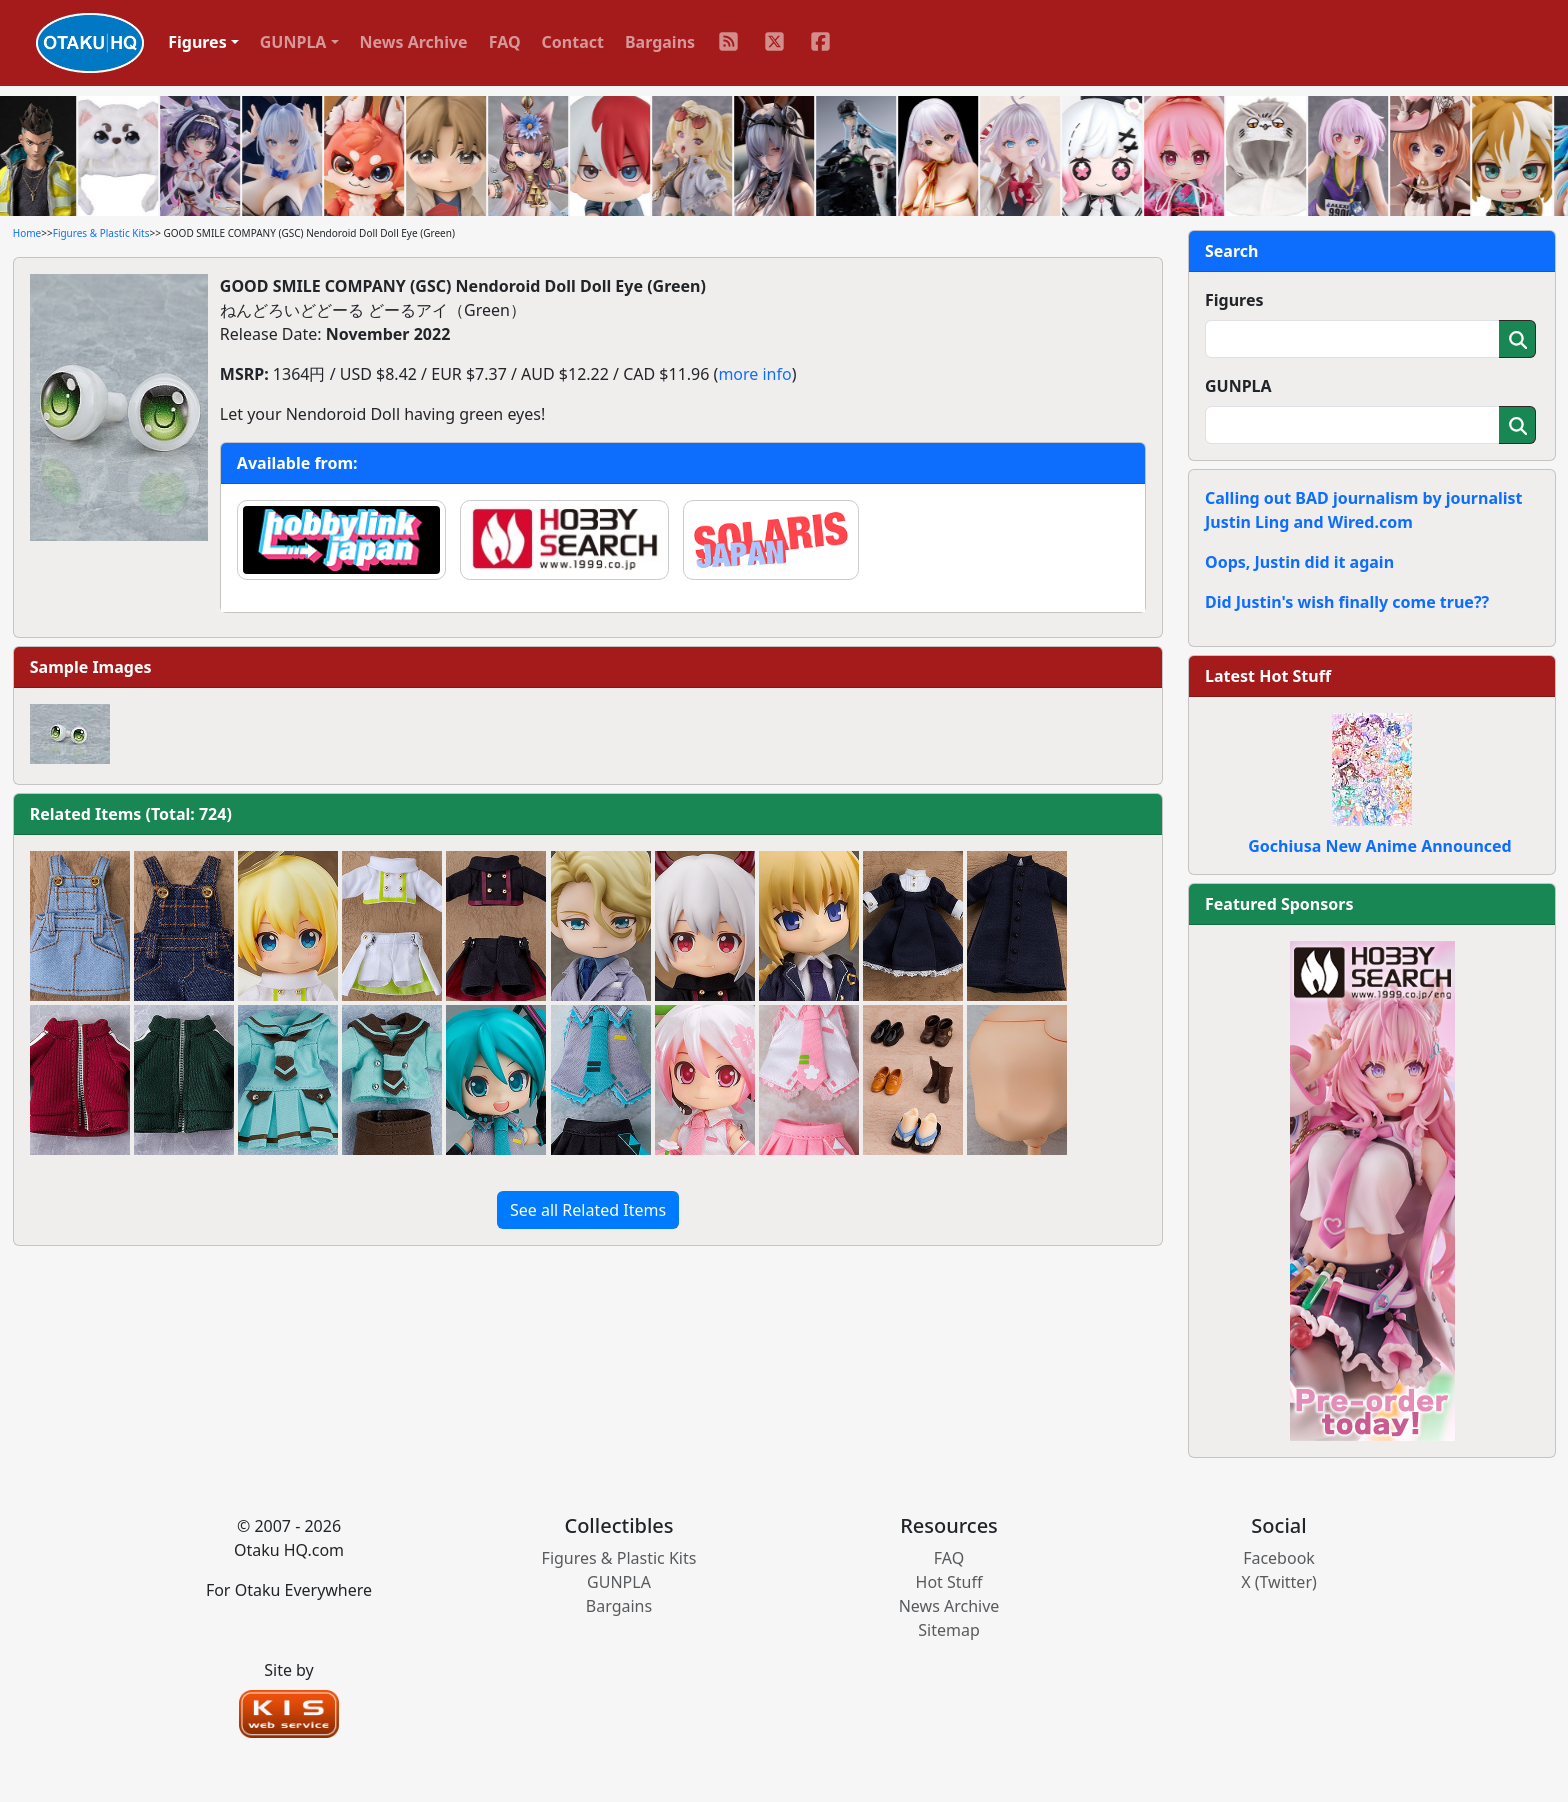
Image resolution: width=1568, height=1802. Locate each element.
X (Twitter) (1279, 1582)
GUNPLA (1238, 386)
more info (754, 374)
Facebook (1279, 1558)
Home (27, 233)
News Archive (414, 42)
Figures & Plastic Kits (101, 233)
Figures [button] (197, 42)
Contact (573, 42)
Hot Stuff (949, 1582)
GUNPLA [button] (293, 42)
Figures (1234, 300)
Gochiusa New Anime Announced (1379, 846)
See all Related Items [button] (588, 1210)
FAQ (505, 42)
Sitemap (949, 1630)
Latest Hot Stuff (1268, 676)
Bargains (660, 42)
